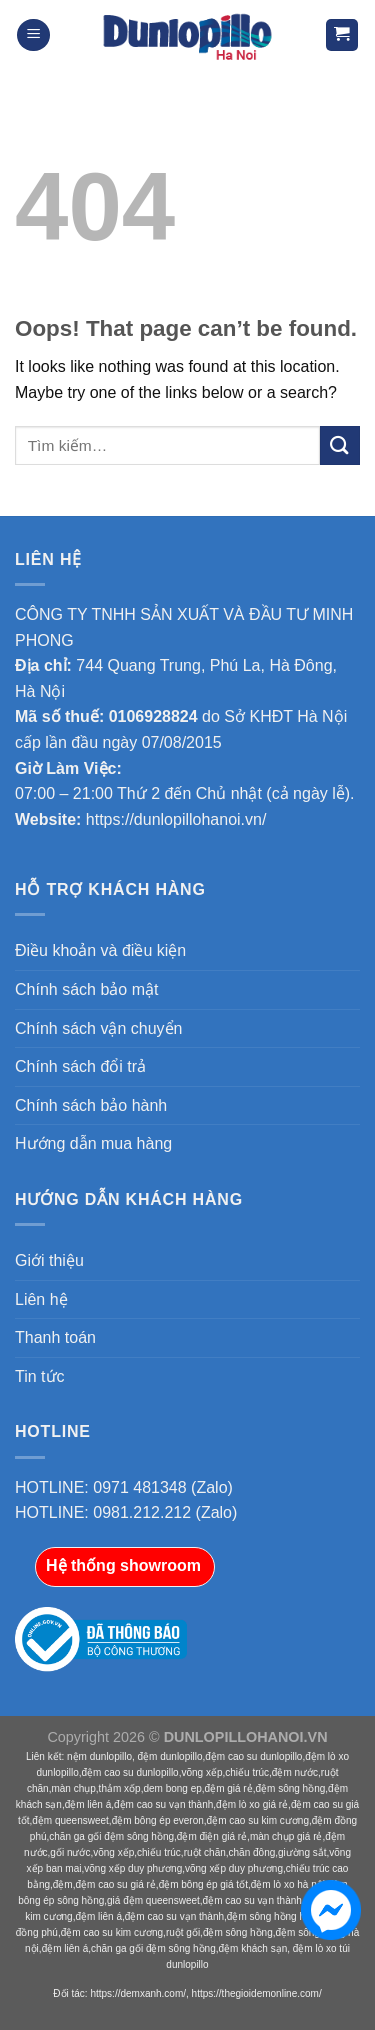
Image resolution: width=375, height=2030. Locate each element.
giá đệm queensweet (153, 1900)
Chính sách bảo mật (86, 989)
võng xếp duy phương (133, 1868)
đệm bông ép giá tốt (203, 1884)
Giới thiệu (49, 1260)
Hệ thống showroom (123, 1565)
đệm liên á (88, 1804)
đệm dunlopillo (170, 1756)
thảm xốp (120, 1788)
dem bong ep (172, 1788)
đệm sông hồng (290, 1788)
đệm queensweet (70, 1820)
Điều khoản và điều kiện (100, 950)
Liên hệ (41, 1299)
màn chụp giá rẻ (286, 1836)
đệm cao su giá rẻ (115, 1884)
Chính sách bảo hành (91, 1105)
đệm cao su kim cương (258, 1820)
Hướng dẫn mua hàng (93, 1143)
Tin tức (40, 1376)
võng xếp (201, 1772)
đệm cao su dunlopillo (253, 1756)
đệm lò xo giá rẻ (252, 1804)
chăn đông (252, 1852)
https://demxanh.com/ (138, 1993)
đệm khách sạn (253, 1948)
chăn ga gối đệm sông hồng (111, 1836)
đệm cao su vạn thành (163, 1804)
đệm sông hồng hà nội (277, 1916)
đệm (63, 1884)
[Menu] (33, 35)
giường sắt (302, 1852)
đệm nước (295, 1772)
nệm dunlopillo (99, 1756)
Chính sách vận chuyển (98, 1028)
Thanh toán (55, 1337)
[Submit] (340, 445)
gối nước (70, 1852)
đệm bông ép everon (158, 1820)
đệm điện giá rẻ (212, 1836)
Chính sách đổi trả (80, 1066)
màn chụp (73, 1788)
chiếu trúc (247, 1772)
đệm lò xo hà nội (288, 1884)
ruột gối (183, 1932)
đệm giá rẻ (229, 1788)
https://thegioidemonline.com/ (257, 1993)
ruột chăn (205, 1852)
